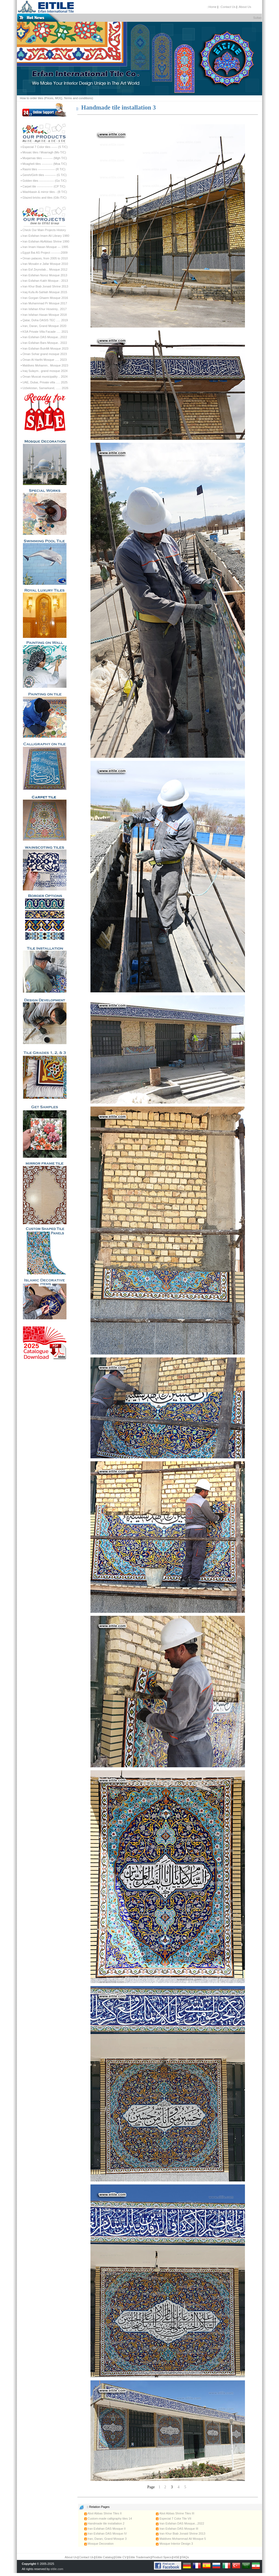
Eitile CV (121, 2557)
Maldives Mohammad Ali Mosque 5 (181, 2538)
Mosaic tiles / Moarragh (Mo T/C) (44, 152)
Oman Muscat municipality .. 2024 (45, 376)
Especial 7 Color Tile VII (173, 2518)
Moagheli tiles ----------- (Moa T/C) (44, 163)
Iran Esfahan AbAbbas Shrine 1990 (45, 241)
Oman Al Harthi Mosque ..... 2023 (44, 359)
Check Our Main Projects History (44, 230)
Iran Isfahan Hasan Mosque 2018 (44, 314)
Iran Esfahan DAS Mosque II (105, 2528)
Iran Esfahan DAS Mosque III (177, 2528)
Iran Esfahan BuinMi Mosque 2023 (45, 348)
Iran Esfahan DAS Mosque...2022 (44, 337)
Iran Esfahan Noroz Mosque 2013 (44, 275)
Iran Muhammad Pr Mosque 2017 (44, 303)
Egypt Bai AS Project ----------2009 (45, 252)
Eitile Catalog (104, 2557)
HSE (176, 2557)
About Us (71, 2557)
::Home (212, 6)
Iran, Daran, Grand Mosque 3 (105, 2538)
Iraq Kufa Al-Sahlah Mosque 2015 (44, 292)
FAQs (185, 2557)
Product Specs (162, 2557)
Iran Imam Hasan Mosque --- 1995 (45, 246)
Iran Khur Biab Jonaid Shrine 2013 (45, 286)
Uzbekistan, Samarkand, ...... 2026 (45, 388)
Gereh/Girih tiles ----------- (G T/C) (44, 175)
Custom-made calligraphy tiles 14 (108, 2518)
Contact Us (86, 2557)
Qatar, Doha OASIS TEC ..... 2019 (45, 320)
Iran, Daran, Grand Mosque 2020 (44, 326)
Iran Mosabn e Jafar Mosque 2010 (45, 263)
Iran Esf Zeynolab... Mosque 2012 (44, 269)
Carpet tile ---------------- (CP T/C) (43, 186)
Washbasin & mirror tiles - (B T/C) (44, 191)
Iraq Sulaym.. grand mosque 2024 (45, 370)
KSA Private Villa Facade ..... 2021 (45, 331)
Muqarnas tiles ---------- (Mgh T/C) (44, 158)
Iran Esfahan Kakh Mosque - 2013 (45, 280)
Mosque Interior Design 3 (174, 2543)
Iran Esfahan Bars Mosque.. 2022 (44, 342)
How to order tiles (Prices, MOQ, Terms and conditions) (56, 98)
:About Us (244, 6)
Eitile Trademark (139, 2557)
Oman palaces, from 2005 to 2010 (45, 258)
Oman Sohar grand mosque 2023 (44, 354)
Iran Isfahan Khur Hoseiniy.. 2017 (44, 309)
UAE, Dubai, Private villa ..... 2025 (45, 382)
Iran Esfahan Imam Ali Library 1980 (45, 235)
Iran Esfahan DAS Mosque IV (105, 2533)
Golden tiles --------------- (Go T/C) (44, 180)
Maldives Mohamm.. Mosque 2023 (45, 365)
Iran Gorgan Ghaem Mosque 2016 (45, 297)
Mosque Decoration (99, 2543)
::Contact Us (227, 6)
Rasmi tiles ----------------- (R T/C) (43, 169)
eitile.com (57, 2569)
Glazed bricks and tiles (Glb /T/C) (44, 197)
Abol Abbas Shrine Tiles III (175, 2513)
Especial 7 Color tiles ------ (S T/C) (45, 147)
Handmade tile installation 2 (104, 2523)
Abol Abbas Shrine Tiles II (103, 2513)
